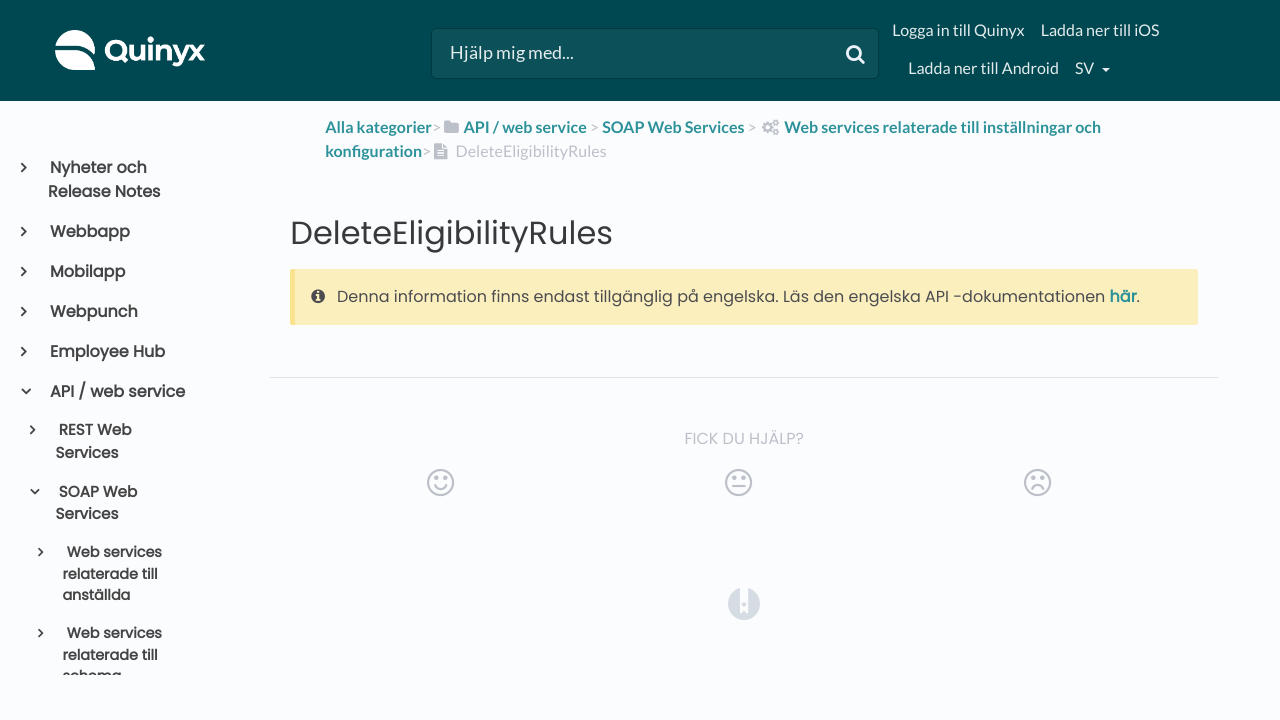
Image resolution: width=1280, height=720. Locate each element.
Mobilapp (86, 271)
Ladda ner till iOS (1100, 30)
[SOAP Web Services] (673, 127)
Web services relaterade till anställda (112, 574)
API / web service (116, 391)
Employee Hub (106, 351)
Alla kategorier (378, 127)
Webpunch (93, 311)
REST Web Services (94, 442)
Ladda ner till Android (983, 68)
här (1123, 296)
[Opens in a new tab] (744, 602)
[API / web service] (514, 127)
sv (1086, 68)
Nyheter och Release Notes (104, 179)
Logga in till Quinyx (958, 30)
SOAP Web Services (97, 504)
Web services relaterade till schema (112, 655)
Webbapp (89, 231)
